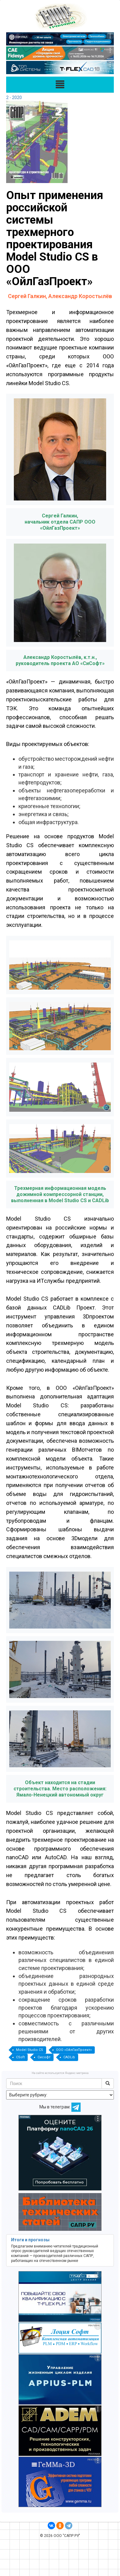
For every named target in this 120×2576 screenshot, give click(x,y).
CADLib (69, 2057)
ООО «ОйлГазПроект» (74, 2050)
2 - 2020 (14, 97)
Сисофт (44, 2057)
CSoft (20, 2057)
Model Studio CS (29, 2050)
